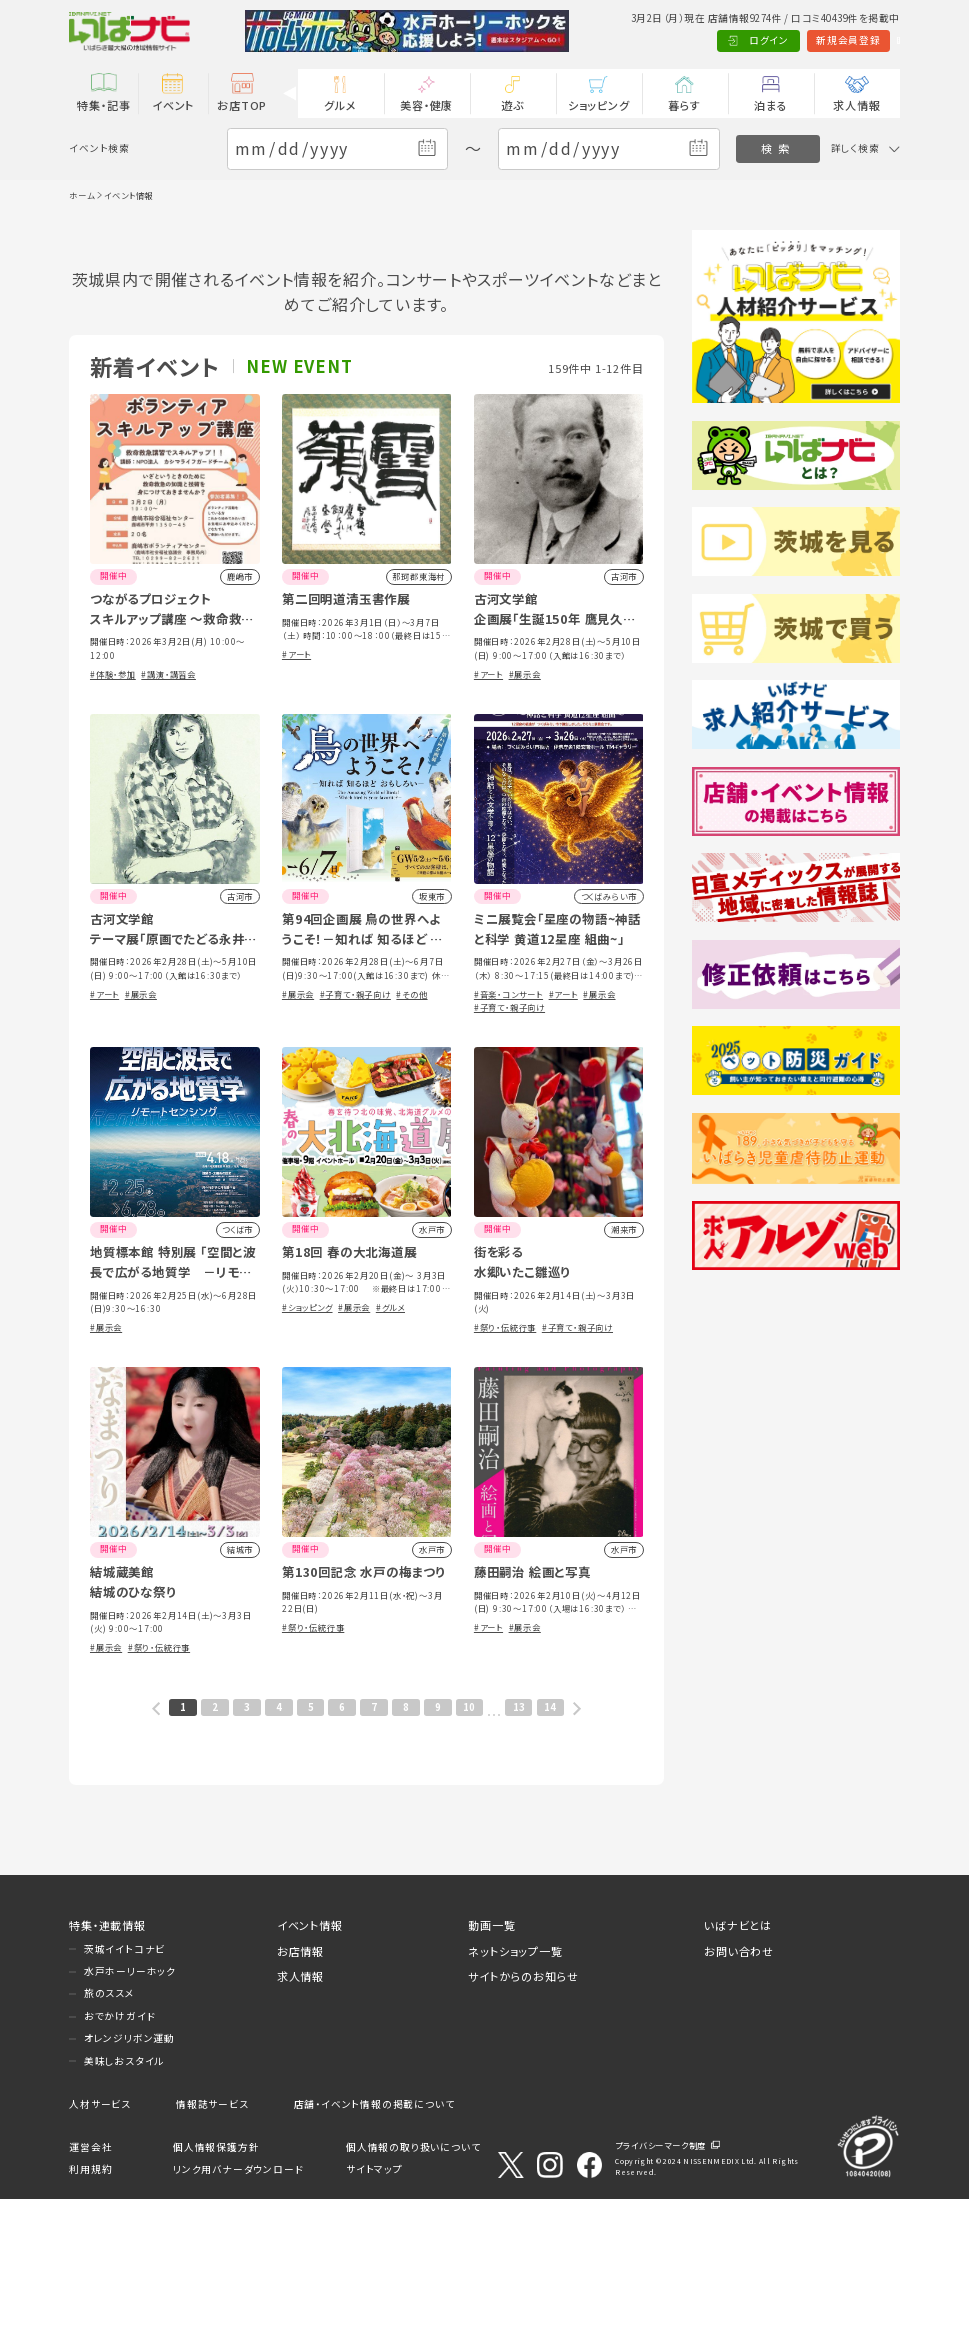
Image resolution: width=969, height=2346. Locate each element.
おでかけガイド (120, 2163)
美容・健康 (426, 105)
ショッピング (599, 105)
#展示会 (525, 821)
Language (865, 40)
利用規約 (90, 2317)
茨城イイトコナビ (124, 2096)
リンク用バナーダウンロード (238, 2317)
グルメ (340, 105)
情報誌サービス (212, 2251)
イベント (173, 105)
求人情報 (856, 105)
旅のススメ (109, 2141)
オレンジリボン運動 (129, 2186)
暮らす (684, 105)
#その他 (411, 1141)
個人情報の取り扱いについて (413, 2294)
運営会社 (90, 2294)
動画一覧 (491, 2072)
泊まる (770, 105)
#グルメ (390, 1454)
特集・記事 (103, 105)
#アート (296, 801)
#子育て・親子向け (355, 1141)
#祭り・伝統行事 (505, 1474)
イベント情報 (310, 2072)
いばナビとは (738, 2072)
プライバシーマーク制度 (660, 2293)
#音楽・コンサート (508, 1141)
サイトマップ (374, 2317)
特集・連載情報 (107, 2072)
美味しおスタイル (124, 2208)
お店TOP (242, 105)
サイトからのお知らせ (523, 2124)
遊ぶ (512, 105)
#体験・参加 (113, 821)
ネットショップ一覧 (515, 2098)
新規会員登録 (782, 40)
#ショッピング (307, 1454)
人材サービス (100, 2251)
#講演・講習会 (168, 821)
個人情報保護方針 (216, 2294)
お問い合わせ (739, 2098)
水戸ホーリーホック (130, 2118)
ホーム (81, 195)
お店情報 (300, 2098)
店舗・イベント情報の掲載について (374, 2251)
